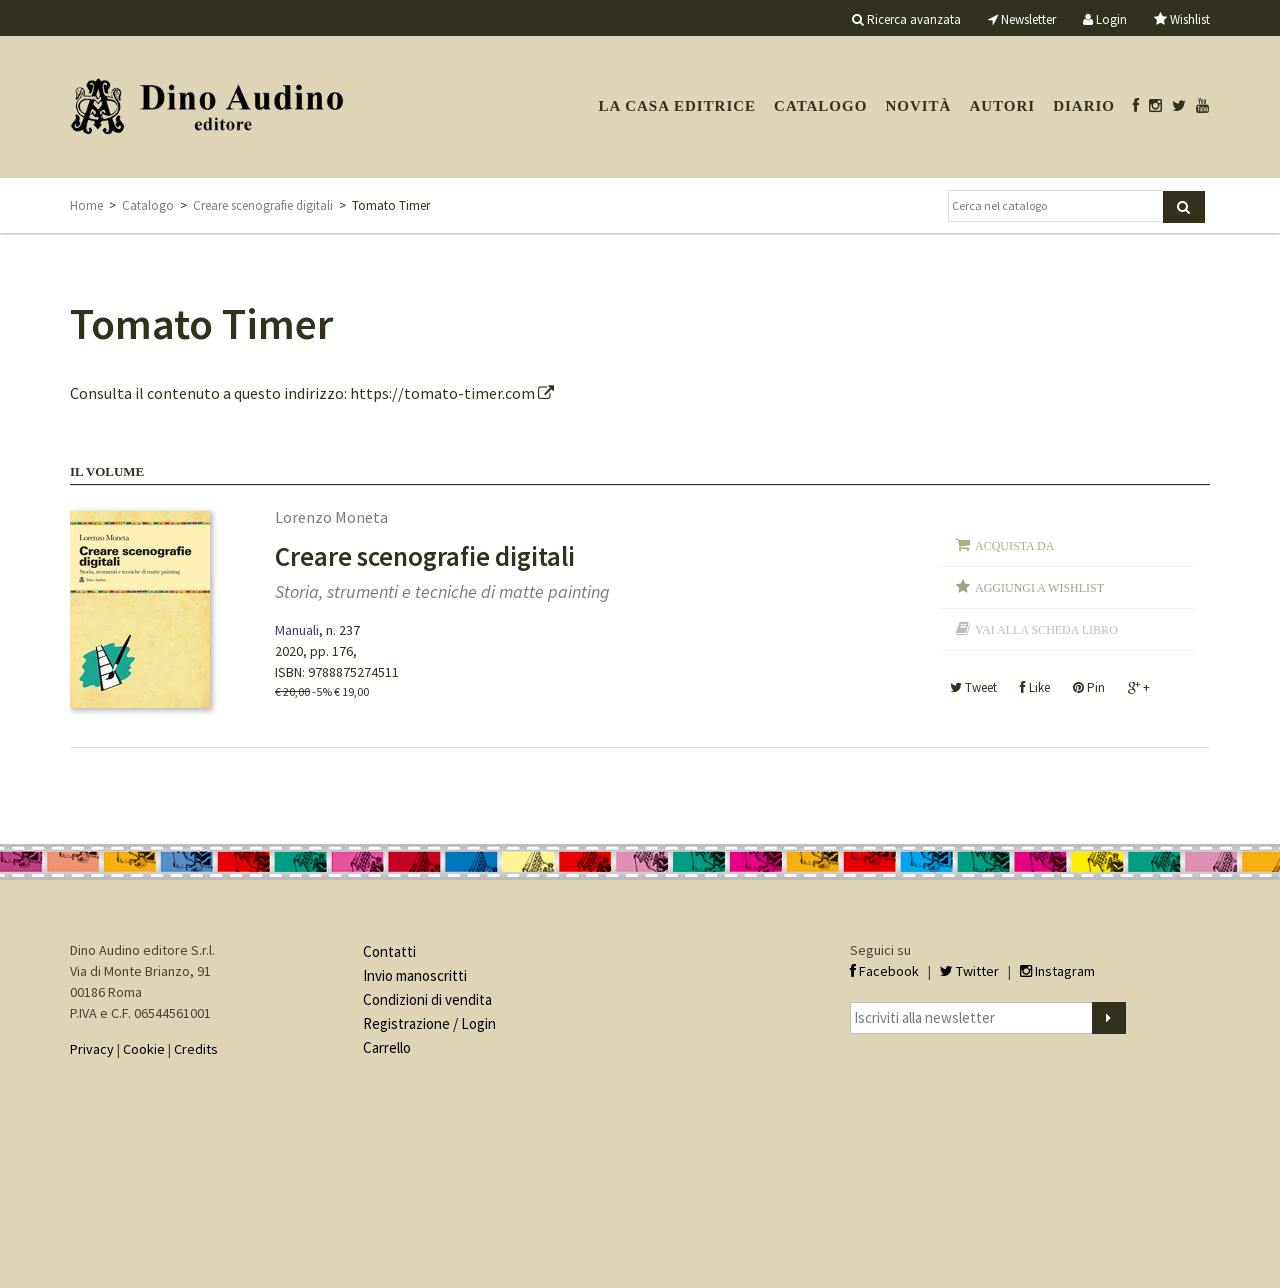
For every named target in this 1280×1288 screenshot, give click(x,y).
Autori (1002, 106)
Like (1035, 687)
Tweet (973, 687)
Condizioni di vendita (427, 999)
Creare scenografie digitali (263, 205)
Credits (196, 1049)
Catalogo (820, 106)
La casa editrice (677, 106)
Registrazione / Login (429, 1023)
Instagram (1057, 971)
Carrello (387, 1047)
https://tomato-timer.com (452, 393)
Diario (1084, 106)
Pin (1089, 687)
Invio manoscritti (415, 975)
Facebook (884, 971)
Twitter (969, 971)
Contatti (389, 951)
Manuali (297, 630)
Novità (918, 106)
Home (86, 205)
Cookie (144, 1049)
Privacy (92, 1049)
